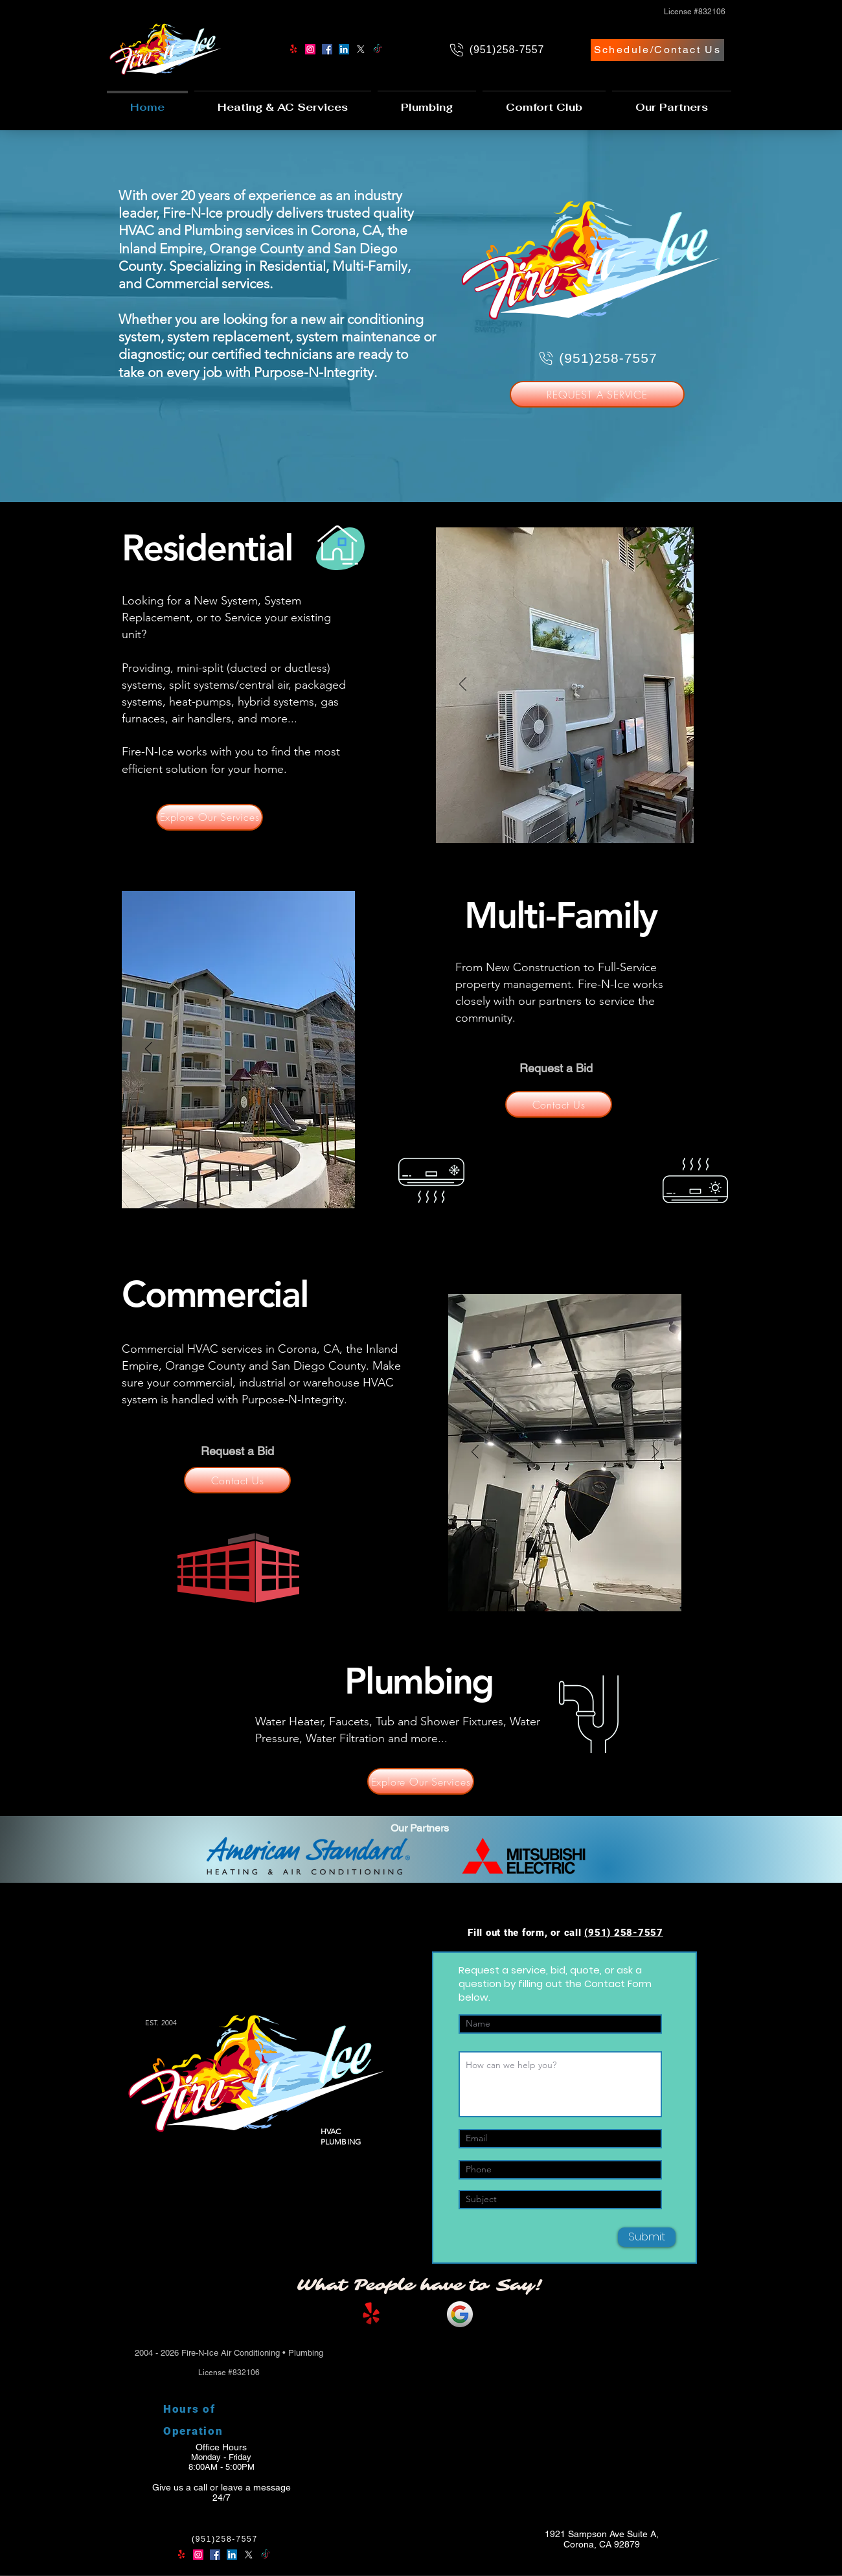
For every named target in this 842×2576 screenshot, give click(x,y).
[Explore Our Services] (209, 817)
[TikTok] (377, 49)
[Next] (667, 685)
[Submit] (647, 2237)
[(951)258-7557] (496, 49)
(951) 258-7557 (623, 1932)
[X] (361, 49)
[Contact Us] (558, 1104)
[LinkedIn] (344, 49)
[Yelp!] (293, 49)
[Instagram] (310, 49)
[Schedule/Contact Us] (657, 50)
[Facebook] (327, 49)
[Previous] (462, 685)
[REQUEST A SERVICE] (597, 394)
